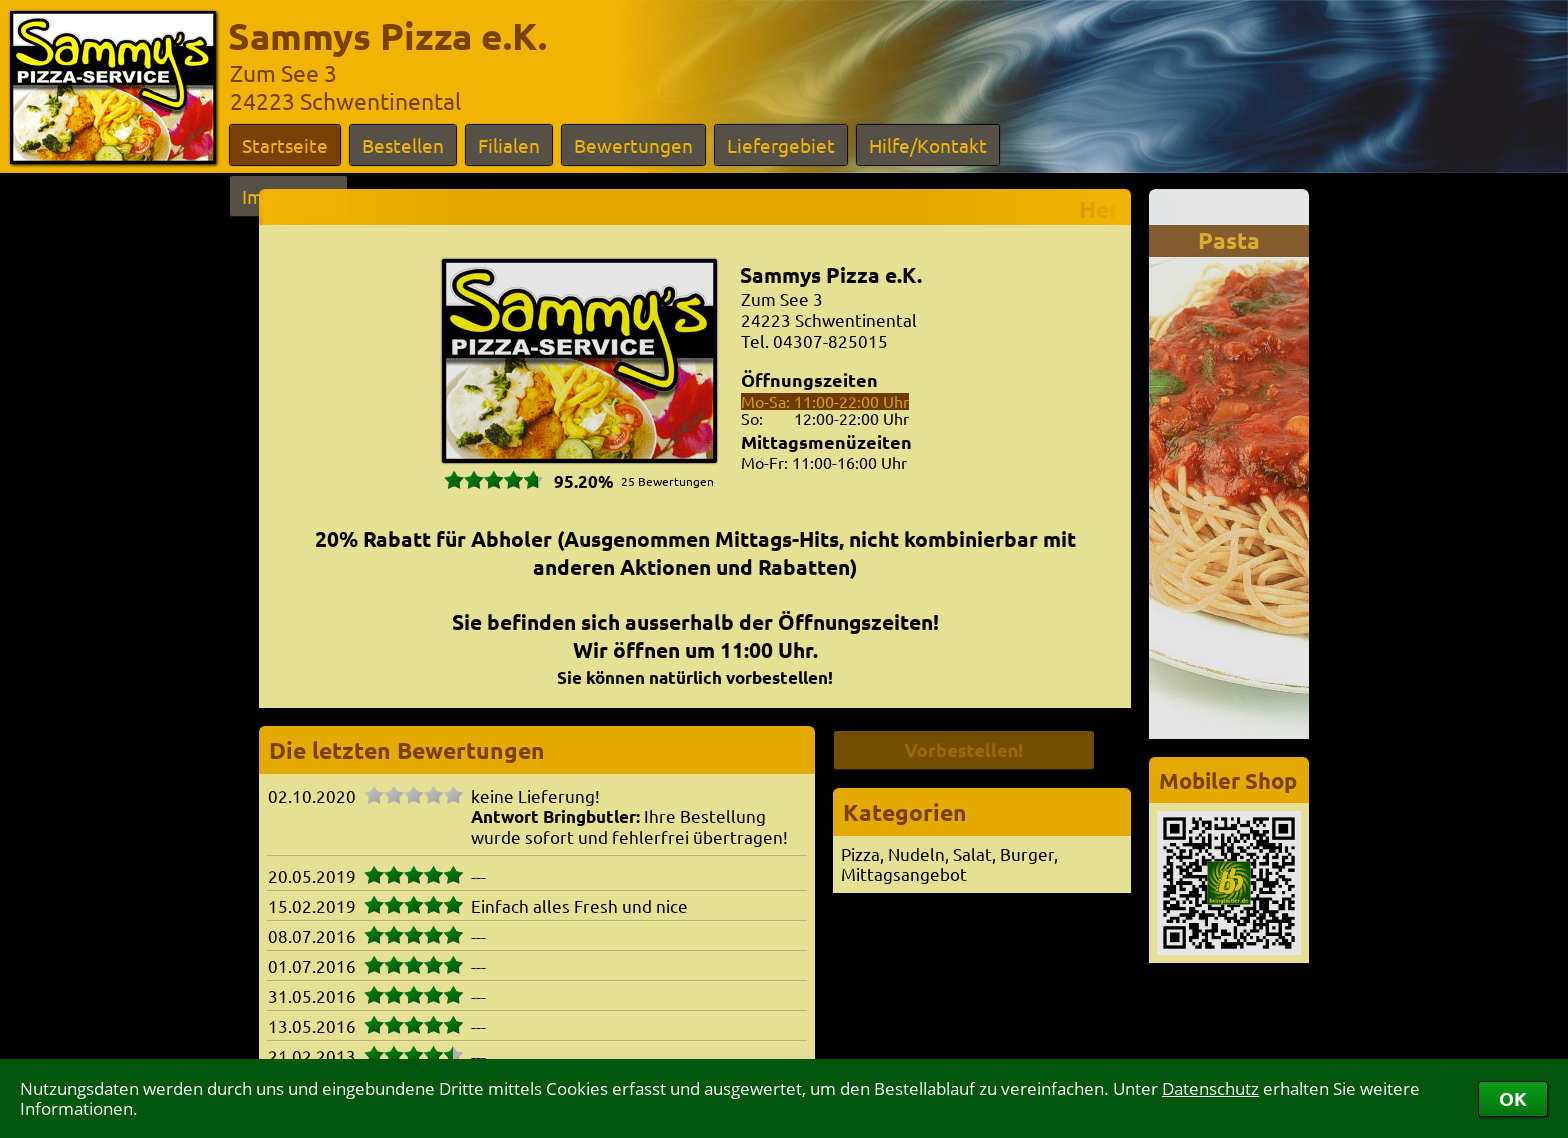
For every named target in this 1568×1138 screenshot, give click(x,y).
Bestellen (403, 145)
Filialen (509, 145)
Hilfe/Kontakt (928, 145)
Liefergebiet (781, 145)
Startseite (285, 145)
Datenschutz (1210, 1088)
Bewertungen (633, 145)
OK (1513, 1098)
